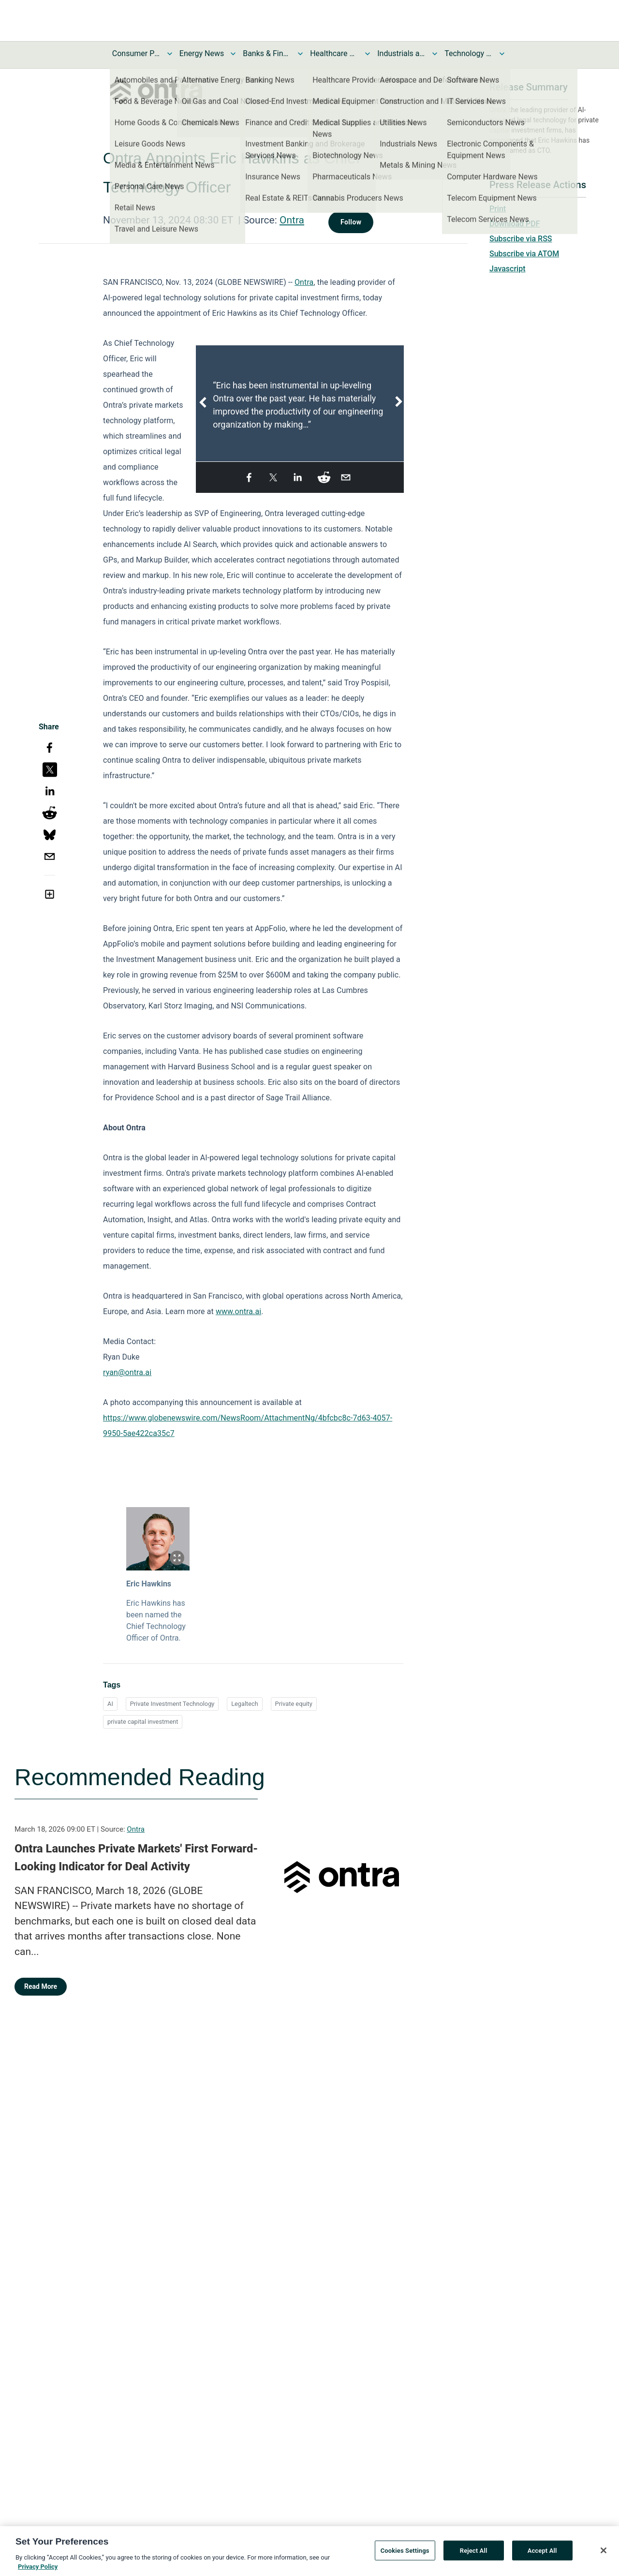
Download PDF (514, 223)
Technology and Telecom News (468, 53)
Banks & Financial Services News (267, 53)
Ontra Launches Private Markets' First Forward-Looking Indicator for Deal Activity (136, 1858)
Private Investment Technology (172, 1703)
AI (110, 1703)
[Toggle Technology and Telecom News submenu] (502, 54)
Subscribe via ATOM (524, 253)
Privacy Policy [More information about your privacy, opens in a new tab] (38, 2572)
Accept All (542, 2555)
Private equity (293, 1703)
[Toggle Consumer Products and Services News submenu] (170, 54)
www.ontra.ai (238, 1311)
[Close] (603, 2555)
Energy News (201, 53)
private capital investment (142, 1721)
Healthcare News (334, 53)
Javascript (507, 268)
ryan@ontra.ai (127, 1372)
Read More (40, 1986)
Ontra (292, 220)
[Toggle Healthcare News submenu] (367, 54)
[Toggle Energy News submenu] (233, 54)
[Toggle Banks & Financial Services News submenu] (300, 54)
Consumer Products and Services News (136, 53)
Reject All (473, 2555)
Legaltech (244, 1703)
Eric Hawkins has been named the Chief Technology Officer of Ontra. (156, 1621)
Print (497, 208)
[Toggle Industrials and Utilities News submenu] (435, 54)
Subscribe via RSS (520, 238)
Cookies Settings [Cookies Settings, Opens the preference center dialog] (405, 2555)
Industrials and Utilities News (401, 53)
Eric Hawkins (148, 1583)
